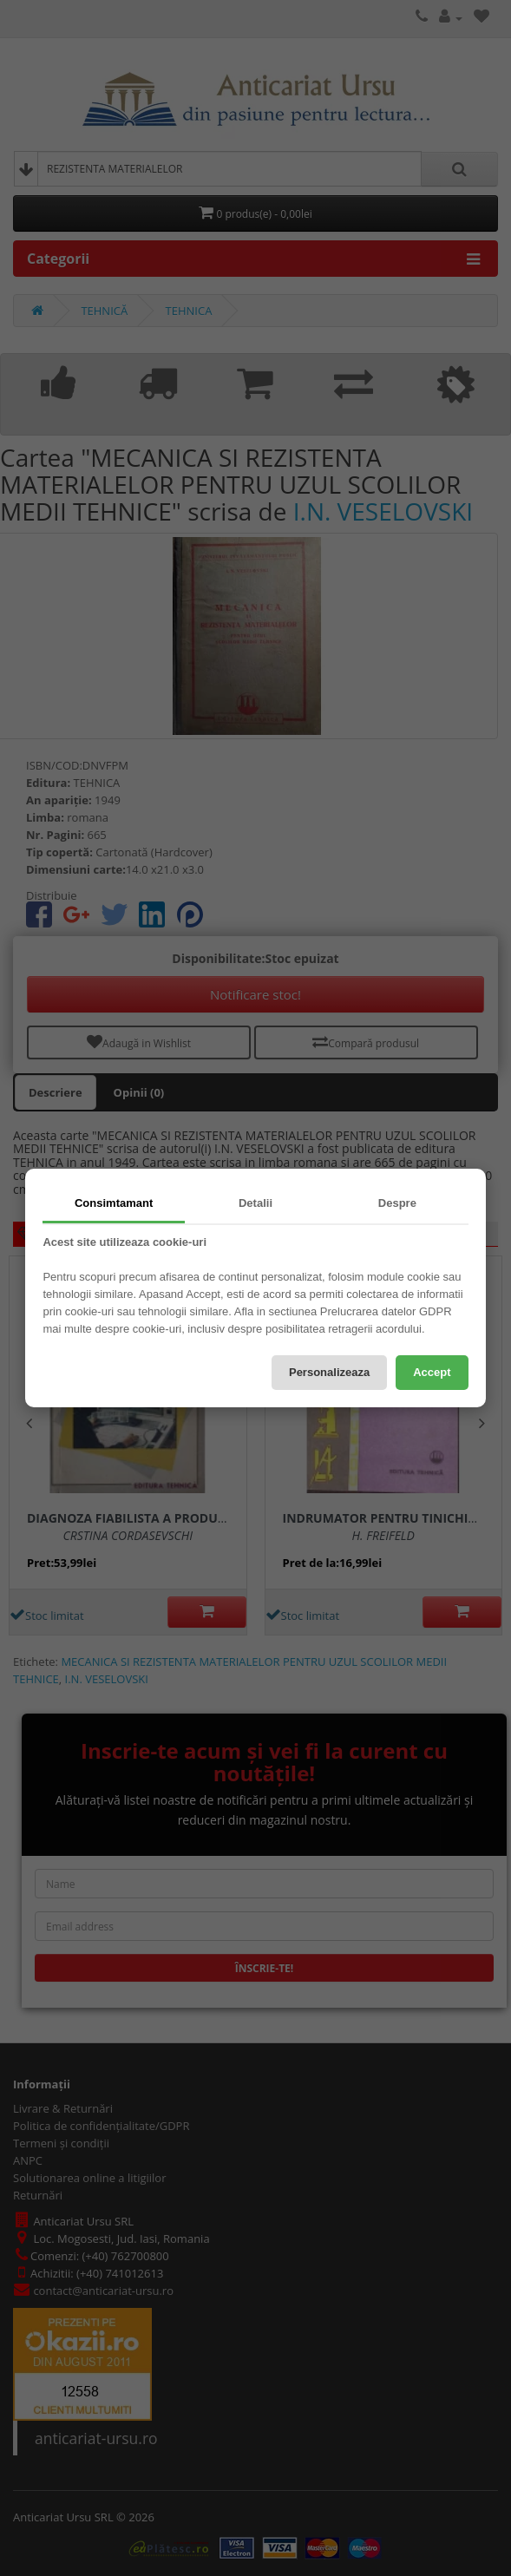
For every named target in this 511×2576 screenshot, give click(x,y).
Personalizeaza (329, 1372)
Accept (431, 1372)
